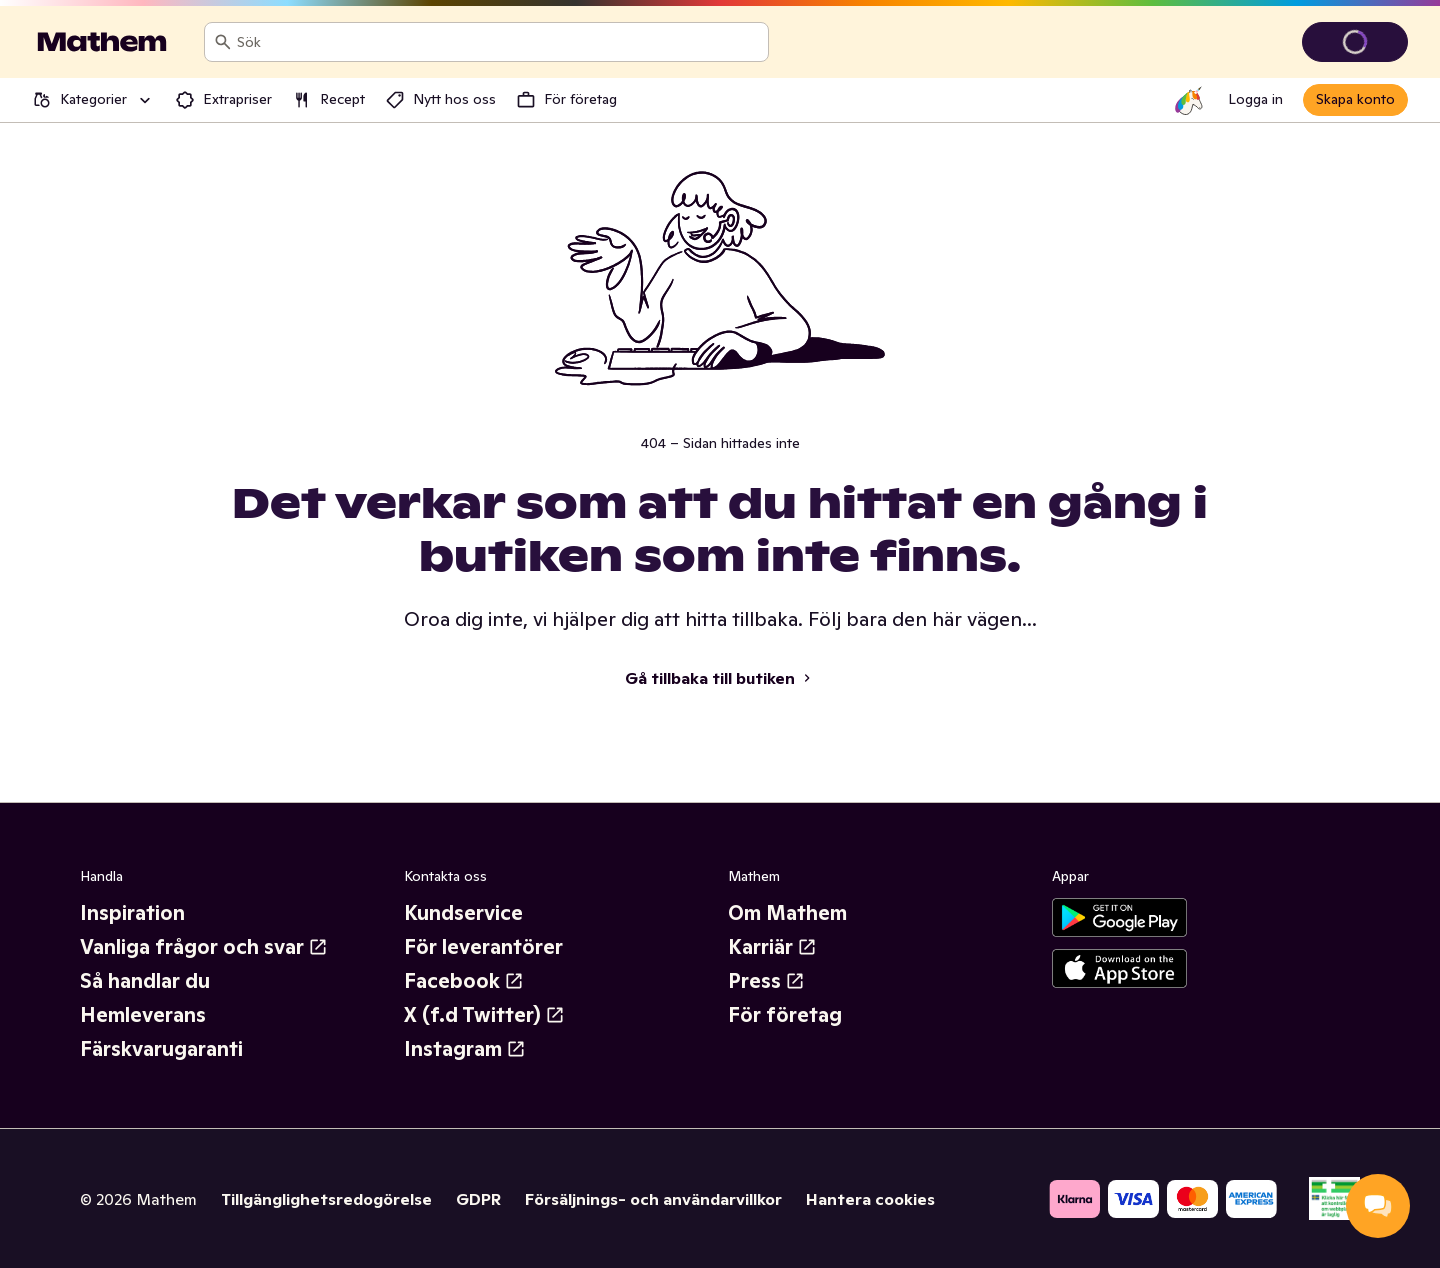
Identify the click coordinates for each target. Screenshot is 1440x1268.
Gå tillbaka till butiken (720, 678)
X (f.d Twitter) (484, 1015)
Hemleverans (143, 1015)
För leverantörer (483, 947)
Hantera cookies (870, 1199)
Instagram (465, 1049)
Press (766, 981)
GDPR (478, 1199)
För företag (785, 1015)
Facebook (464, 981)
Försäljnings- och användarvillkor (653, 1199)
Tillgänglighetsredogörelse (326, 1199)
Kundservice (463, 913)
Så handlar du (145, 981)
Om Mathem (787, 913)
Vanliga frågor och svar (204, 947)
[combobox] (498, 42)
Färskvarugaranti (161, 1049)
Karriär (772, 947)
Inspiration (132, 913)
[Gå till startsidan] (102, 42)
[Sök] (223, 42)
